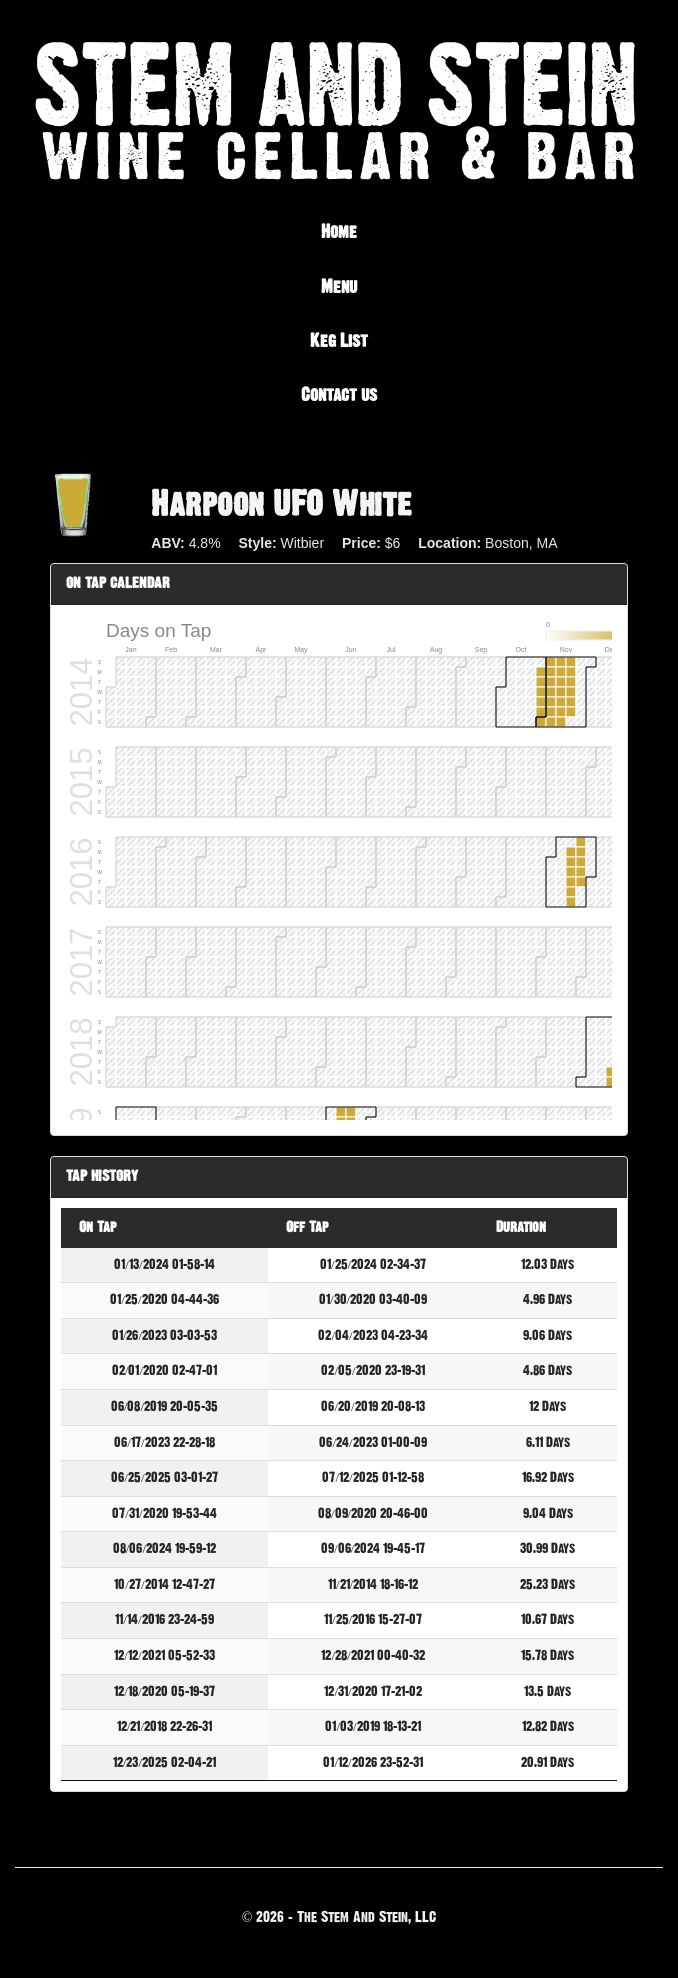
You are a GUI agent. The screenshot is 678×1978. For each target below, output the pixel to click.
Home (339, 232)
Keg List (339, 341)
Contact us (339, 395)
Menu (339, 287)
